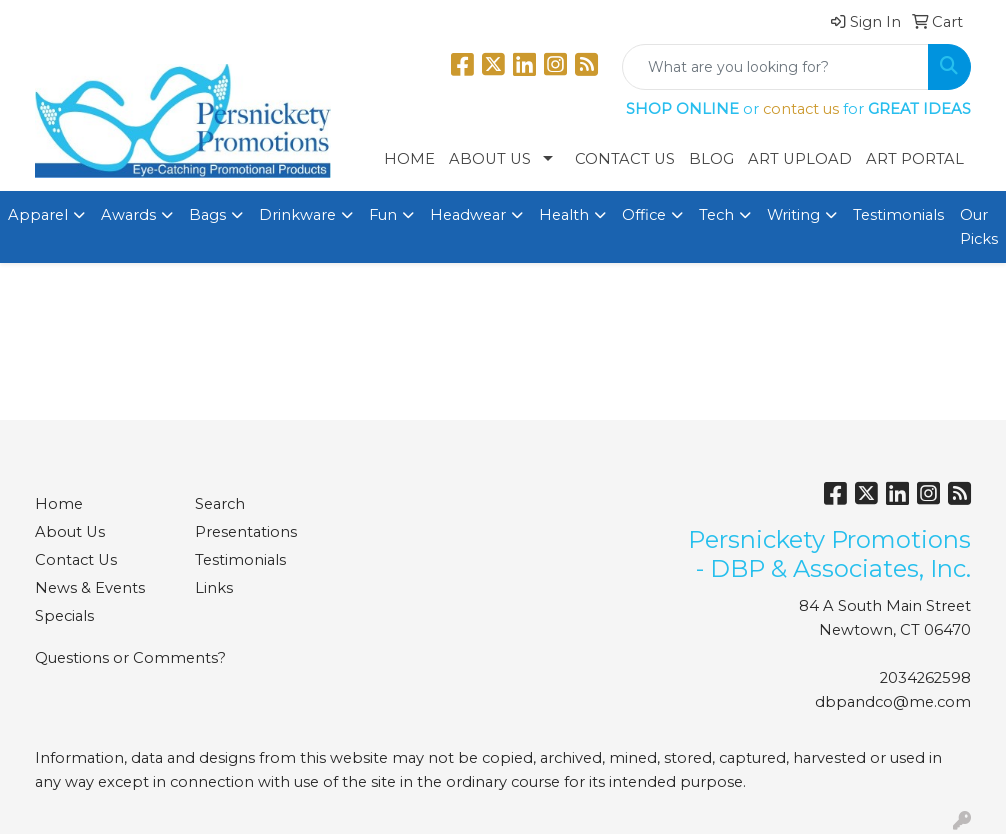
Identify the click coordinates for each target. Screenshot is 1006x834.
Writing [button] (793, 215)
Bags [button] (207, 215)
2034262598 (925, 678)
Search (220, 504)
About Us (490, 159)
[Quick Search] (775, 67)
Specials (64, 616)
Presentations (246, 532)
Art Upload (800, 159)
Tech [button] (716, 215)
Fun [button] (383, 215)
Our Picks (979, 227)
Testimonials (898, 215)
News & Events (90, 588)
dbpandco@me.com (893, 702)
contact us (801, 109)
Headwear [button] (468, 215)
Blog (711, 159)
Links (214, 588)
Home (409, 159)
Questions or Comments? (130, 658)
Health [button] (564, 215)
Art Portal (915, 159)
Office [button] (644, 215)
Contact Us (625, 159)
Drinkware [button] (297, 215)
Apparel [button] (38, 215)
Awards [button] (128, 215)
